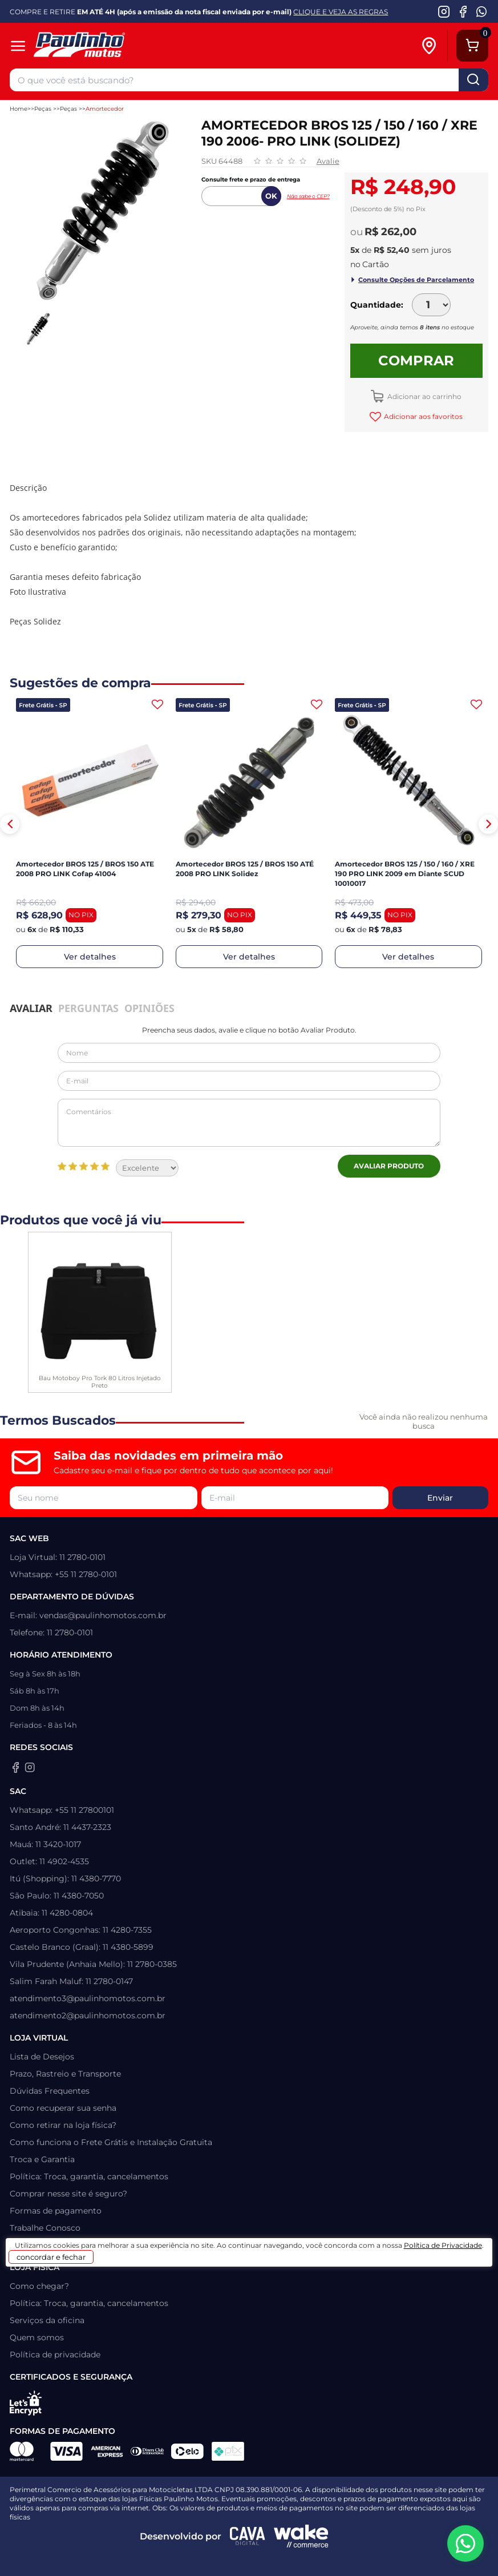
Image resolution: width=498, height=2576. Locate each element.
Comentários (249, 1123)
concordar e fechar (51, 2256)
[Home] (105, 46)
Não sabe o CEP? (308, 196)
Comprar (416, 360)
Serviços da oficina (47, 2320)
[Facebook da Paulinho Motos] (462, 11)
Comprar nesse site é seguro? (68, 2193)
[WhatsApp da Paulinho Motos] (481, 11)
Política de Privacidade (443, 2245)
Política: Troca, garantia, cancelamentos (89, 2176)
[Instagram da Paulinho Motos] (444, 11)
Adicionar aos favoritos (422, 416)
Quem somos (37, 2337)
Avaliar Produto (389, 1166)
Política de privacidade (55, 2354)
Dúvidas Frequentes (50, 2091)
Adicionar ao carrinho (423, 396)
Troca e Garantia (42, 2159)
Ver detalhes (90, 957)
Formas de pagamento (56, 2211)
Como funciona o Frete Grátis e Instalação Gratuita (111, 2142)
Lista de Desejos (42, 2056)
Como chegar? (39, 2286)
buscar (473, 79)
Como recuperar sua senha (63, 2108)
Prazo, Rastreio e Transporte (65, 2074)
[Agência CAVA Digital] (247, 2536)
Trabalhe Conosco (45, 2228)
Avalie (328, 161)
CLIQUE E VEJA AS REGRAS (340, 11)
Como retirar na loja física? (63, 2125)
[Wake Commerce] (301, 2536)
